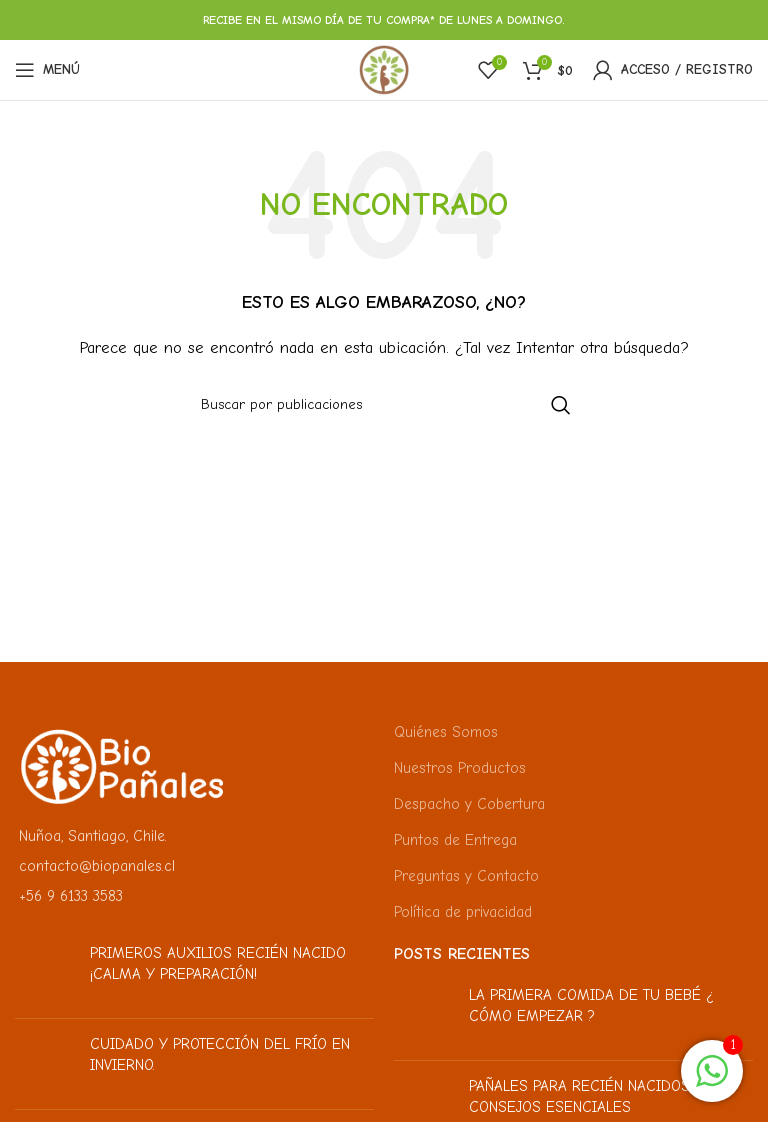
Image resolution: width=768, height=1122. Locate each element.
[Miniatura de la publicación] (45, 973)
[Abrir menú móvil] (47, 70)
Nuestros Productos (460, 768)
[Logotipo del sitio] (384, 69)
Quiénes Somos (446, 732)
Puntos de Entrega (455, 840)
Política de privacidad (463, 912)
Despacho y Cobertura (469, 804)
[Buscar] (384, 405)
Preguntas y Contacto (466, 876)
